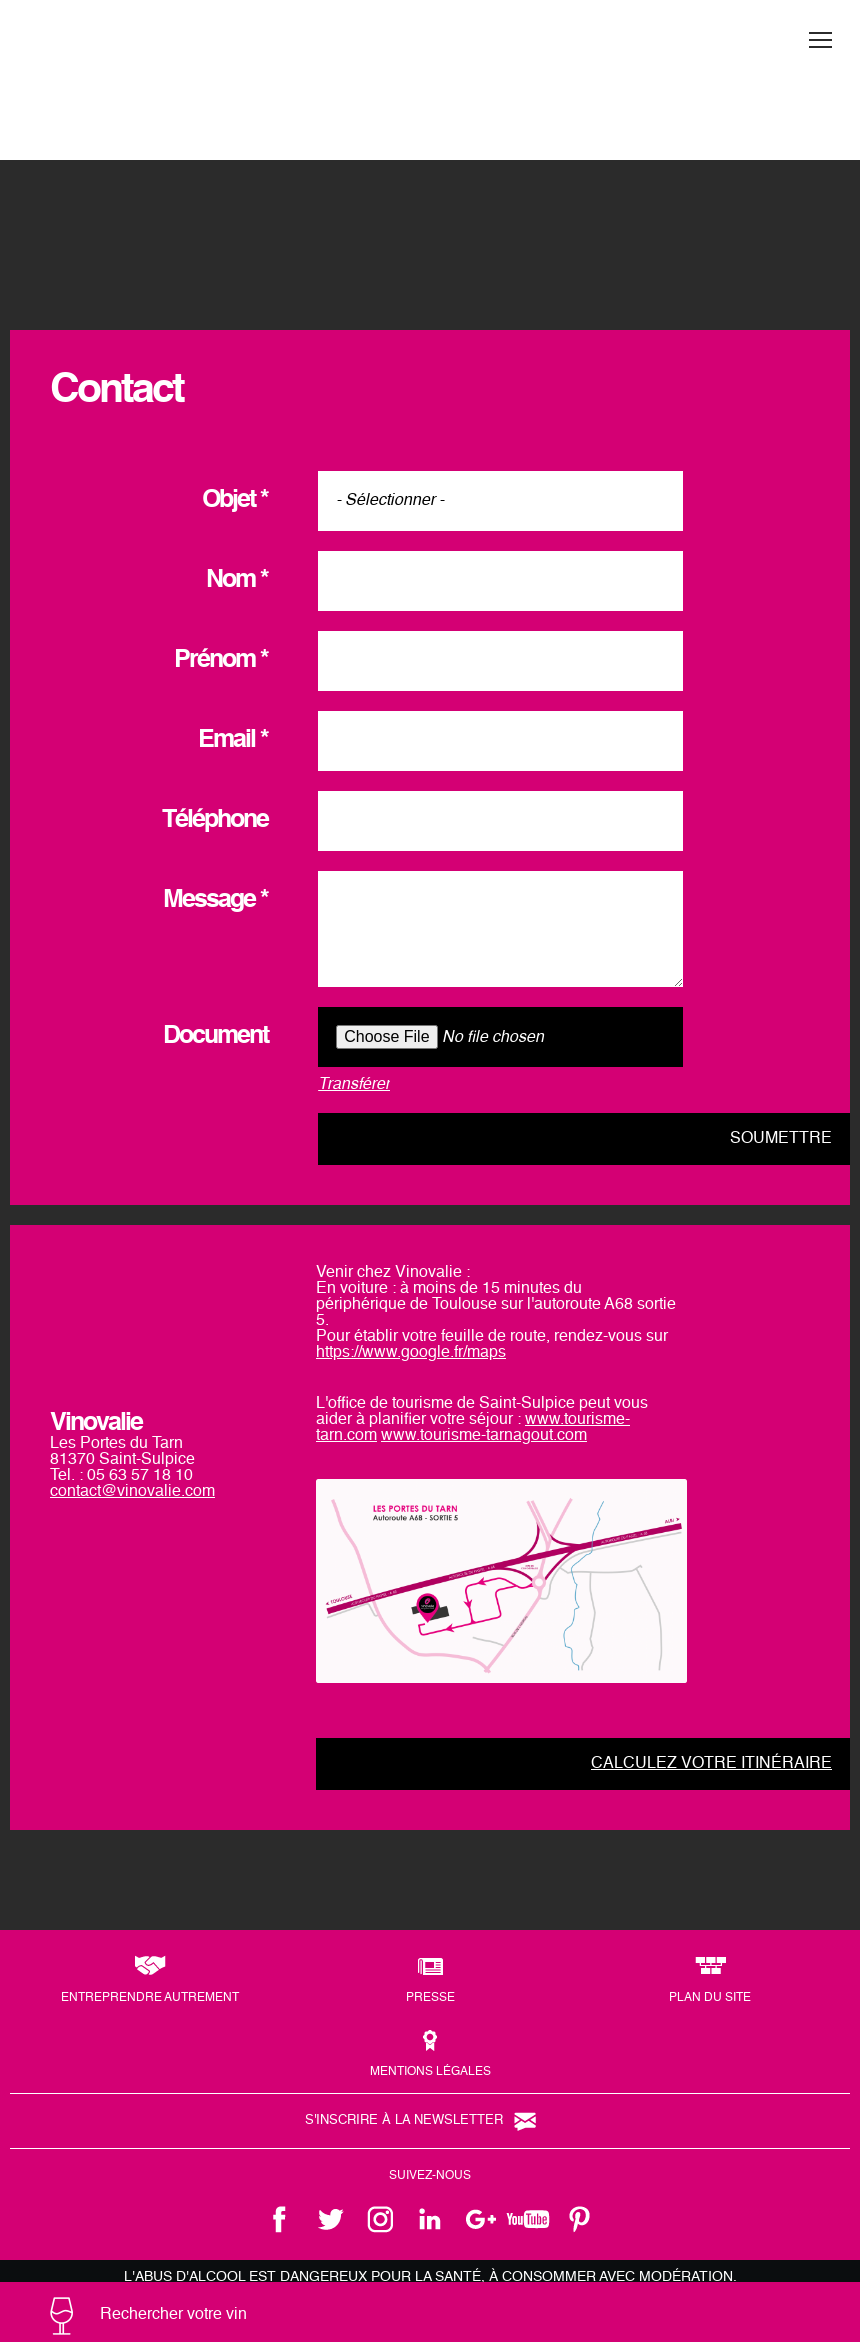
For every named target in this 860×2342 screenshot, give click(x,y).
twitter (330, 2219)
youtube (530, 2219)
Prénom (221, 660)
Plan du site (710, 1998)
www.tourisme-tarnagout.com (484, 1436)
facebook (280, 2219)
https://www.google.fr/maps (411, 1353)
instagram (380, 2219)
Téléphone (215, 820)
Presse (430, 1998)
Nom (237, 580)
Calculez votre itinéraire (711, 1764)
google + (480, 2219)
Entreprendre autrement (150, 1998)
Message (215, 900)
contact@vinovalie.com (132, 1492)
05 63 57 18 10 (140, 1476)
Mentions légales (430, 2072)
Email (233, 740)
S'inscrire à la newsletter (404, 2120)
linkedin (430, 2219)
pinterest (580, 2219)
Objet (235, 500)
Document (215, 1036)
